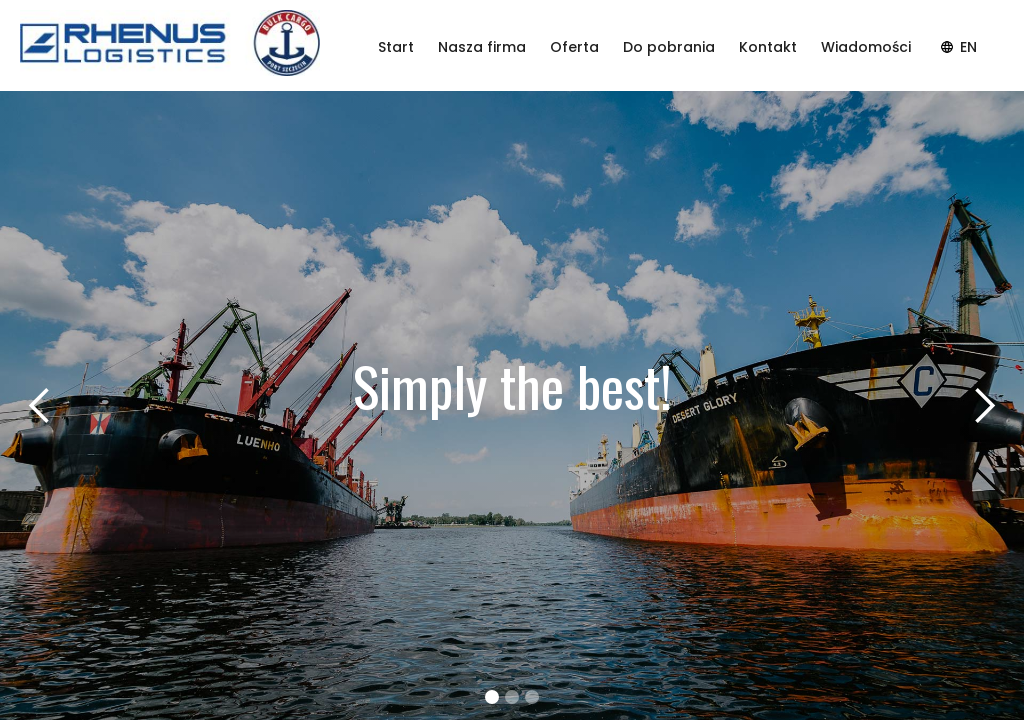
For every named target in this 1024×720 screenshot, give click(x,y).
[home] (170, 46)
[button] (40, 405)
